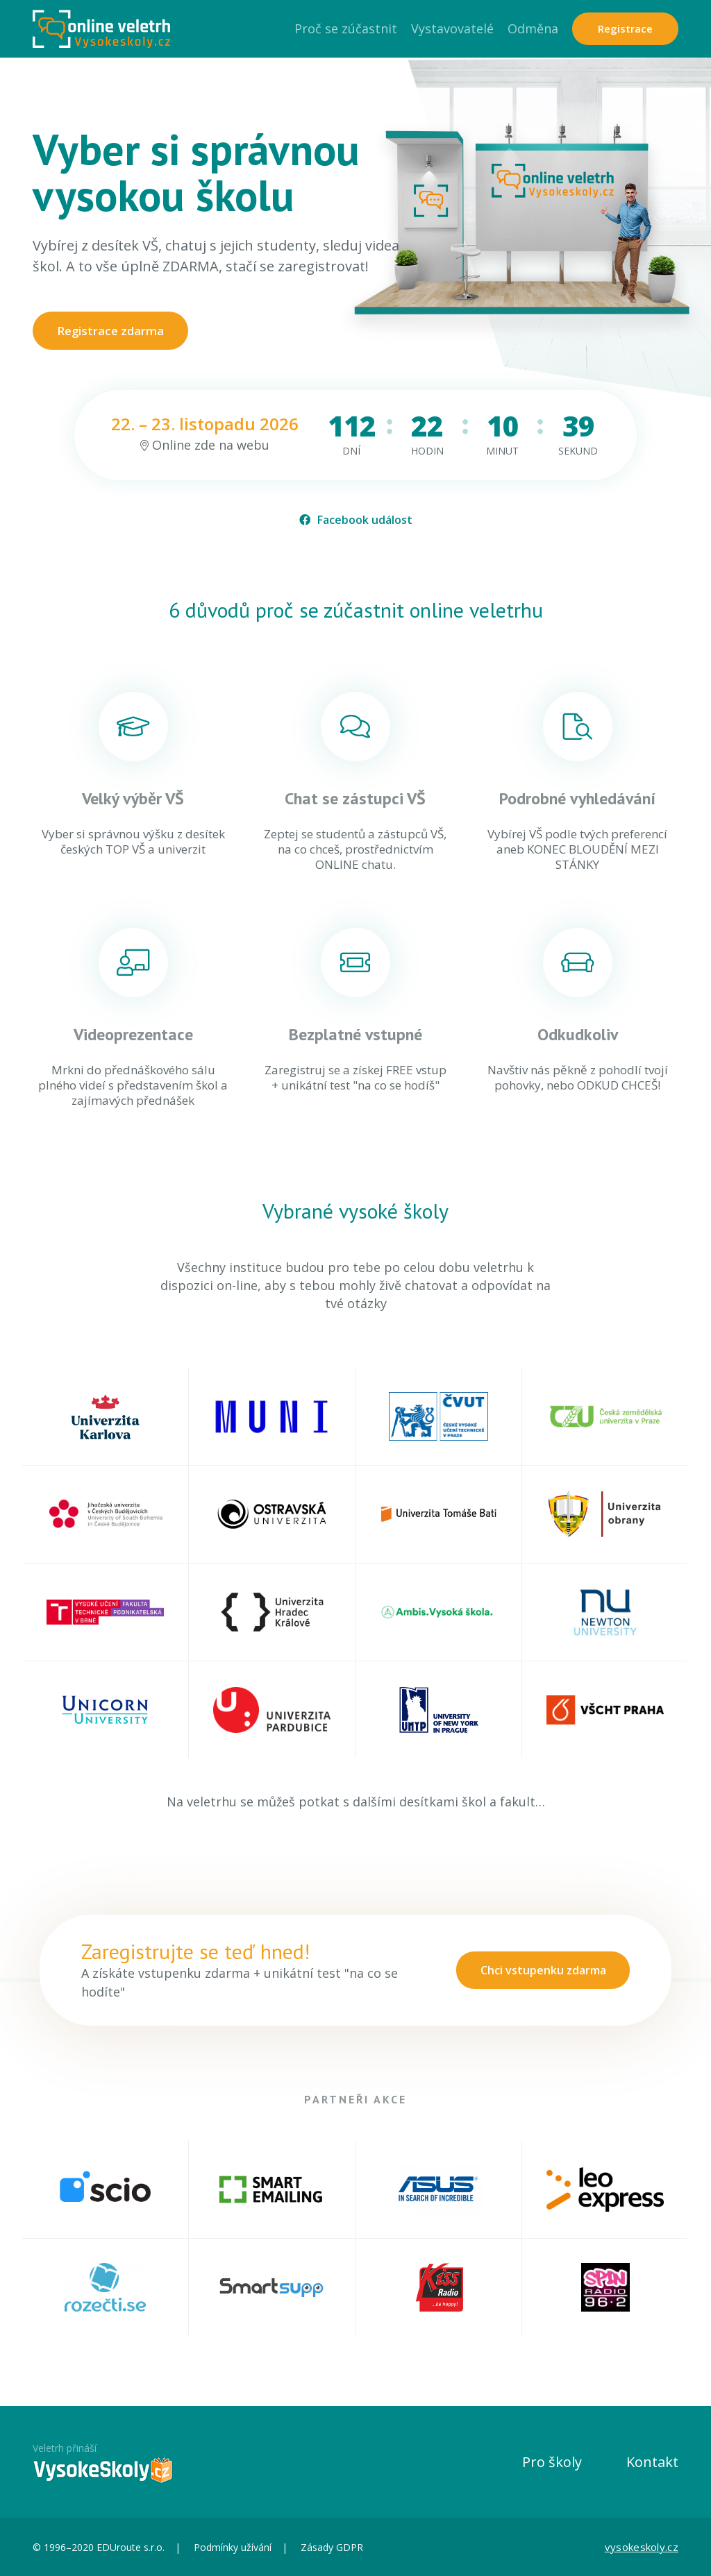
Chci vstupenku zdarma (542, 1970)
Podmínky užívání (232, 2547)
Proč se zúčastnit (345, 28)
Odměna (533, 28)
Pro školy (552, 2461)
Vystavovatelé (452, 28)
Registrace (625, 28)
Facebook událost (355, 520)
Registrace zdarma (111, 331)
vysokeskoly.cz (641, 2547)
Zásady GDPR (332, 2547)
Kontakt (652, 2461)
